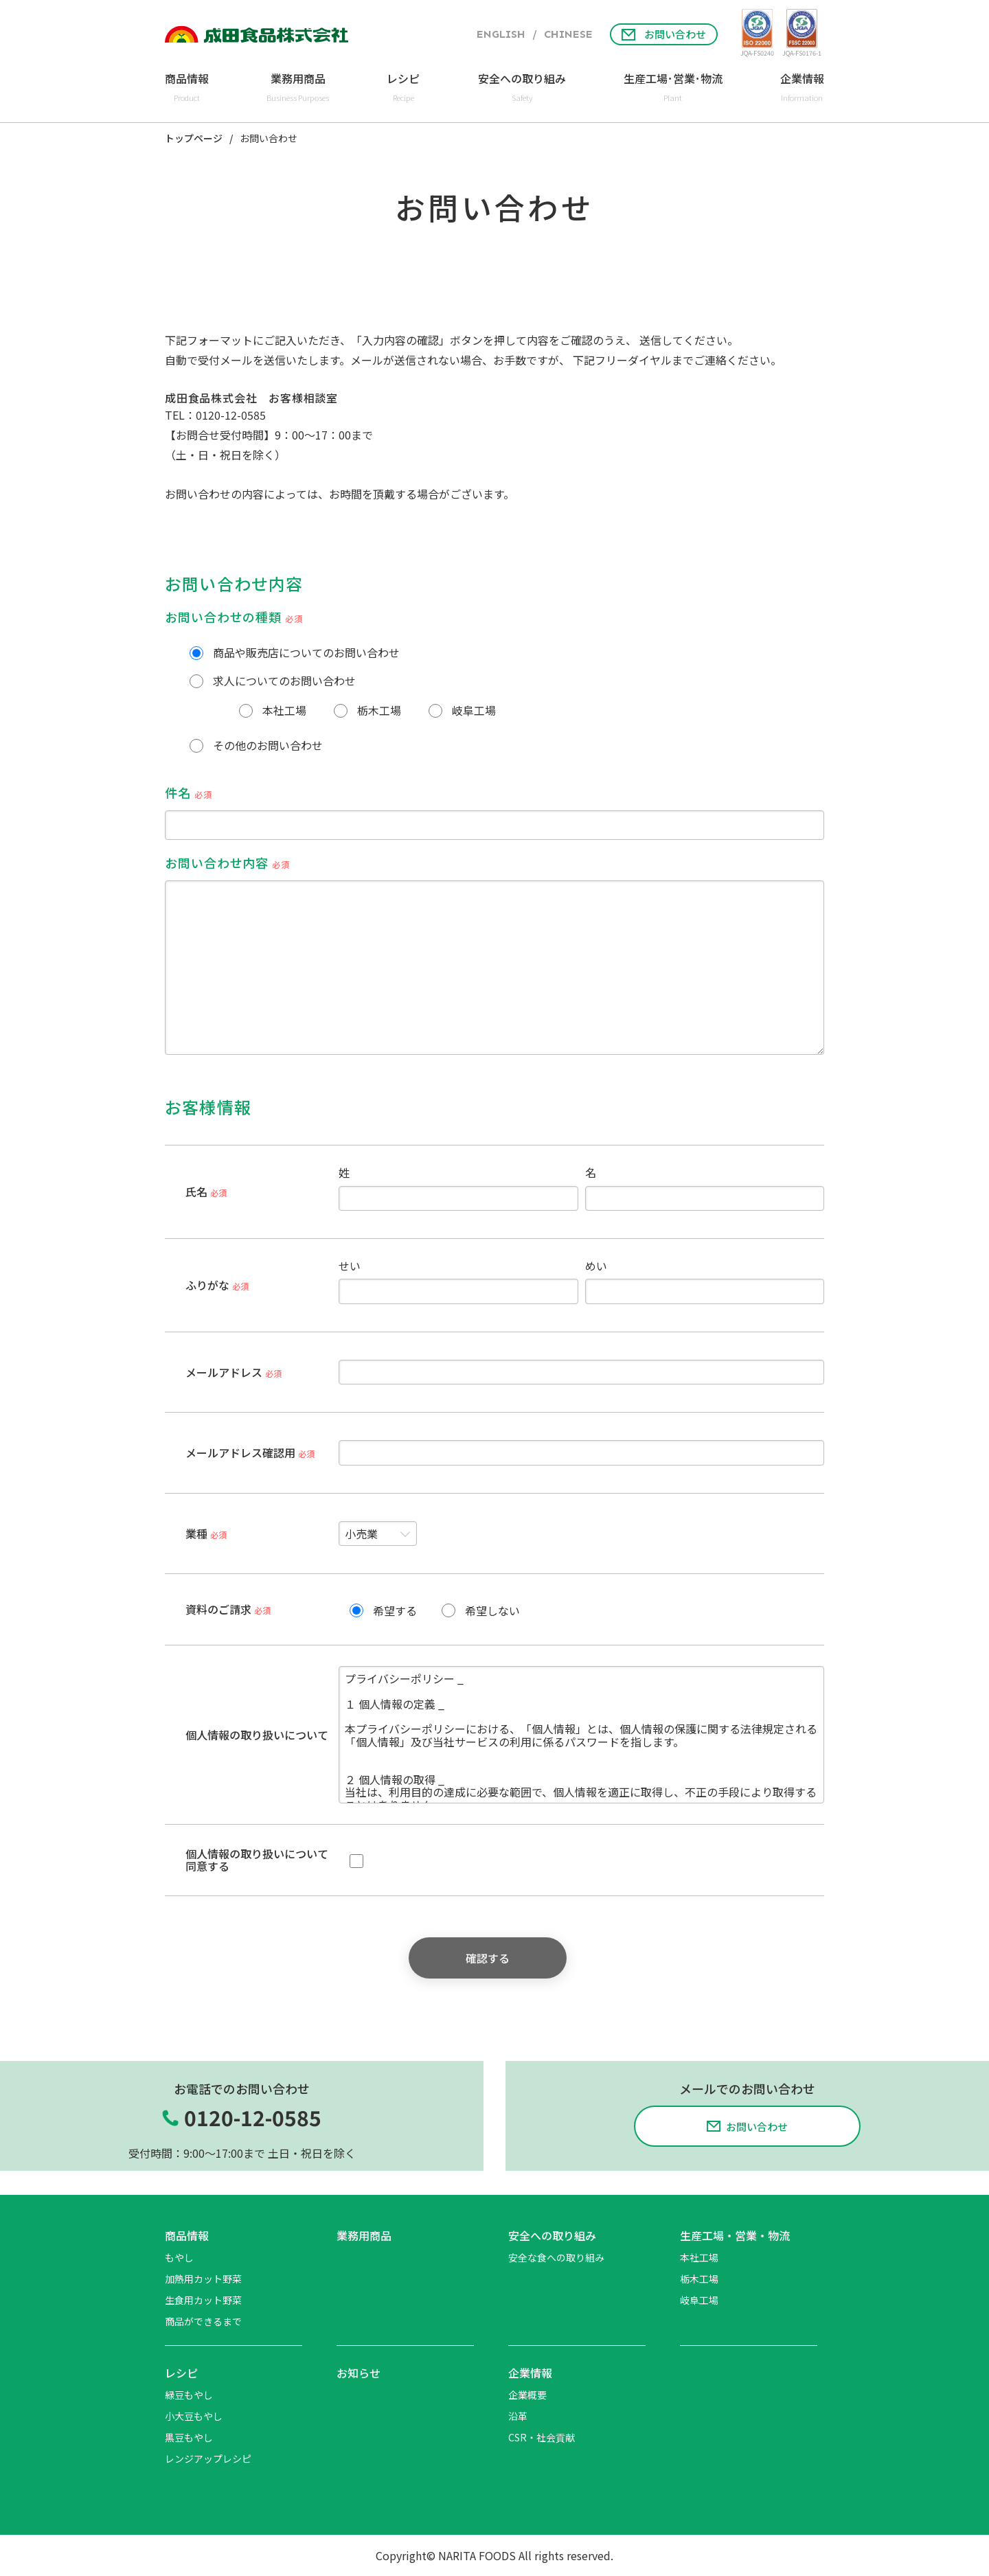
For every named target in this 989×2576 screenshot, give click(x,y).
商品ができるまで (203, 2321)
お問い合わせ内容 (494, 954)
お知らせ (358, 2372)
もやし (179, 2257)
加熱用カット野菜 (203, 2279)
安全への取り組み (552, 2235)
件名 (494, 812)
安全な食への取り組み (556, 2257)
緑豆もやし (189, 2395)
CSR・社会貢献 (541, 2437)
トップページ (194, 139)
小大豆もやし (194, 2416)
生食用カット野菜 (203, 2300)
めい (705, 1281)
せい (458, 1281)
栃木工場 (699, 2279)
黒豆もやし (189, 2437)
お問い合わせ (664, 34)
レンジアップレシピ (208, 2458)
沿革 (517, 2416)
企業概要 (527, 2395)
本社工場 (699, 2257)
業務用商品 (364, 2235)
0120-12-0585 (231, 415)
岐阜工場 (699, 2300)
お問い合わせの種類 (234, 617)
